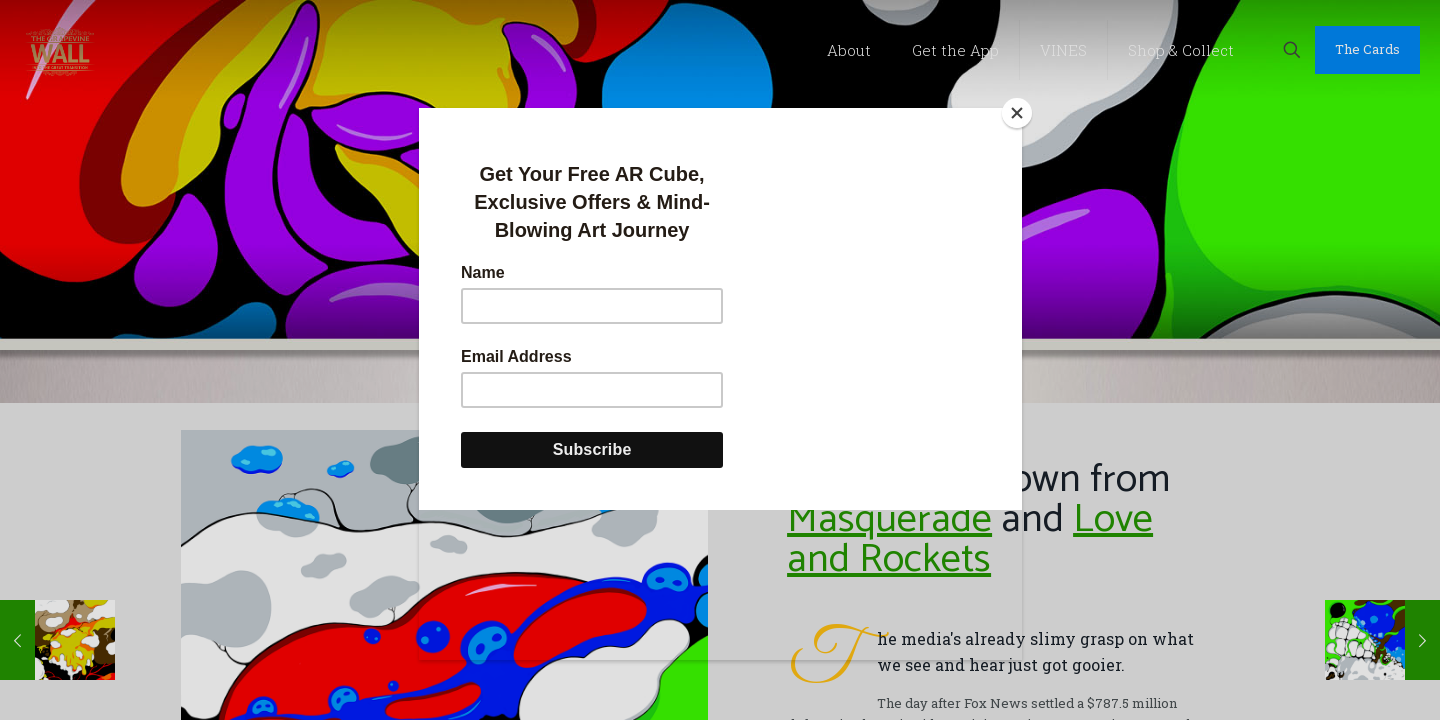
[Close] (1017, 113)
